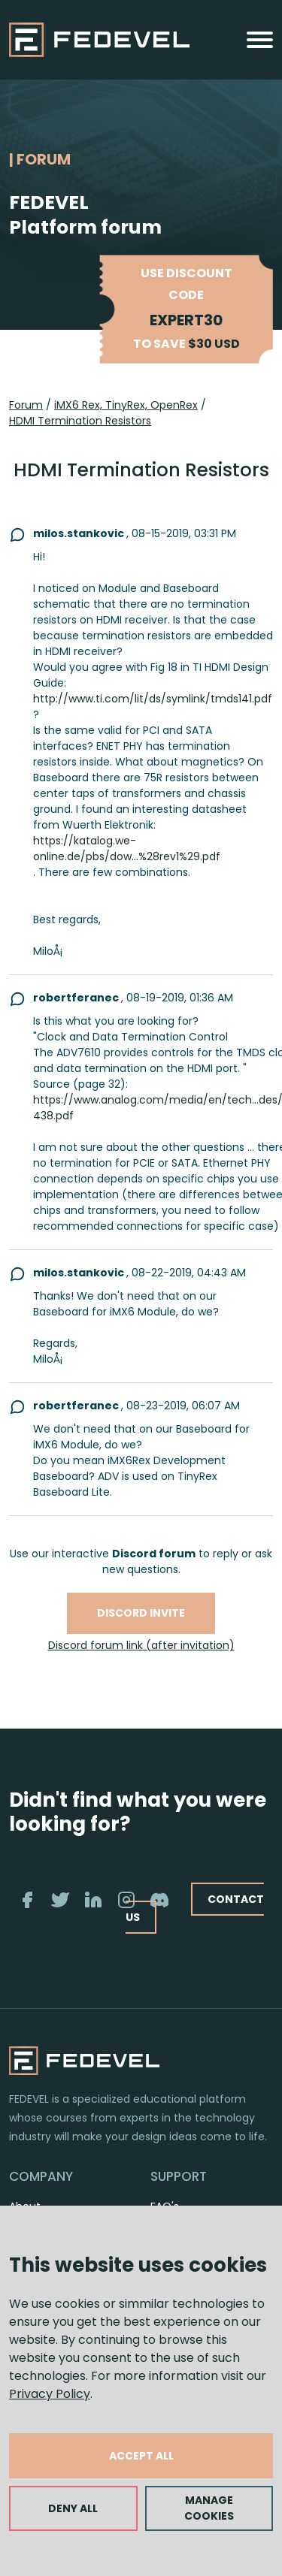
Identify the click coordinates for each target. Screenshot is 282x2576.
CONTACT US (195, 1908)
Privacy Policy (49, 2393)
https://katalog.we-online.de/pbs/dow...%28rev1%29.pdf (126, 848)
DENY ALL (73, 2508)
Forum (26, 404)
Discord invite (141, 1612)
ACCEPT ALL (141, 2455)
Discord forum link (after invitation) (141, 1645)
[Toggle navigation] (260, 40)
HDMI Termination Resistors (80, 420)
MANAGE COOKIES (209, 2508)
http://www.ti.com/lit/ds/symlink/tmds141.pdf (152, 698)
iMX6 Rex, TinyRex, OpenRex (126, 404)
